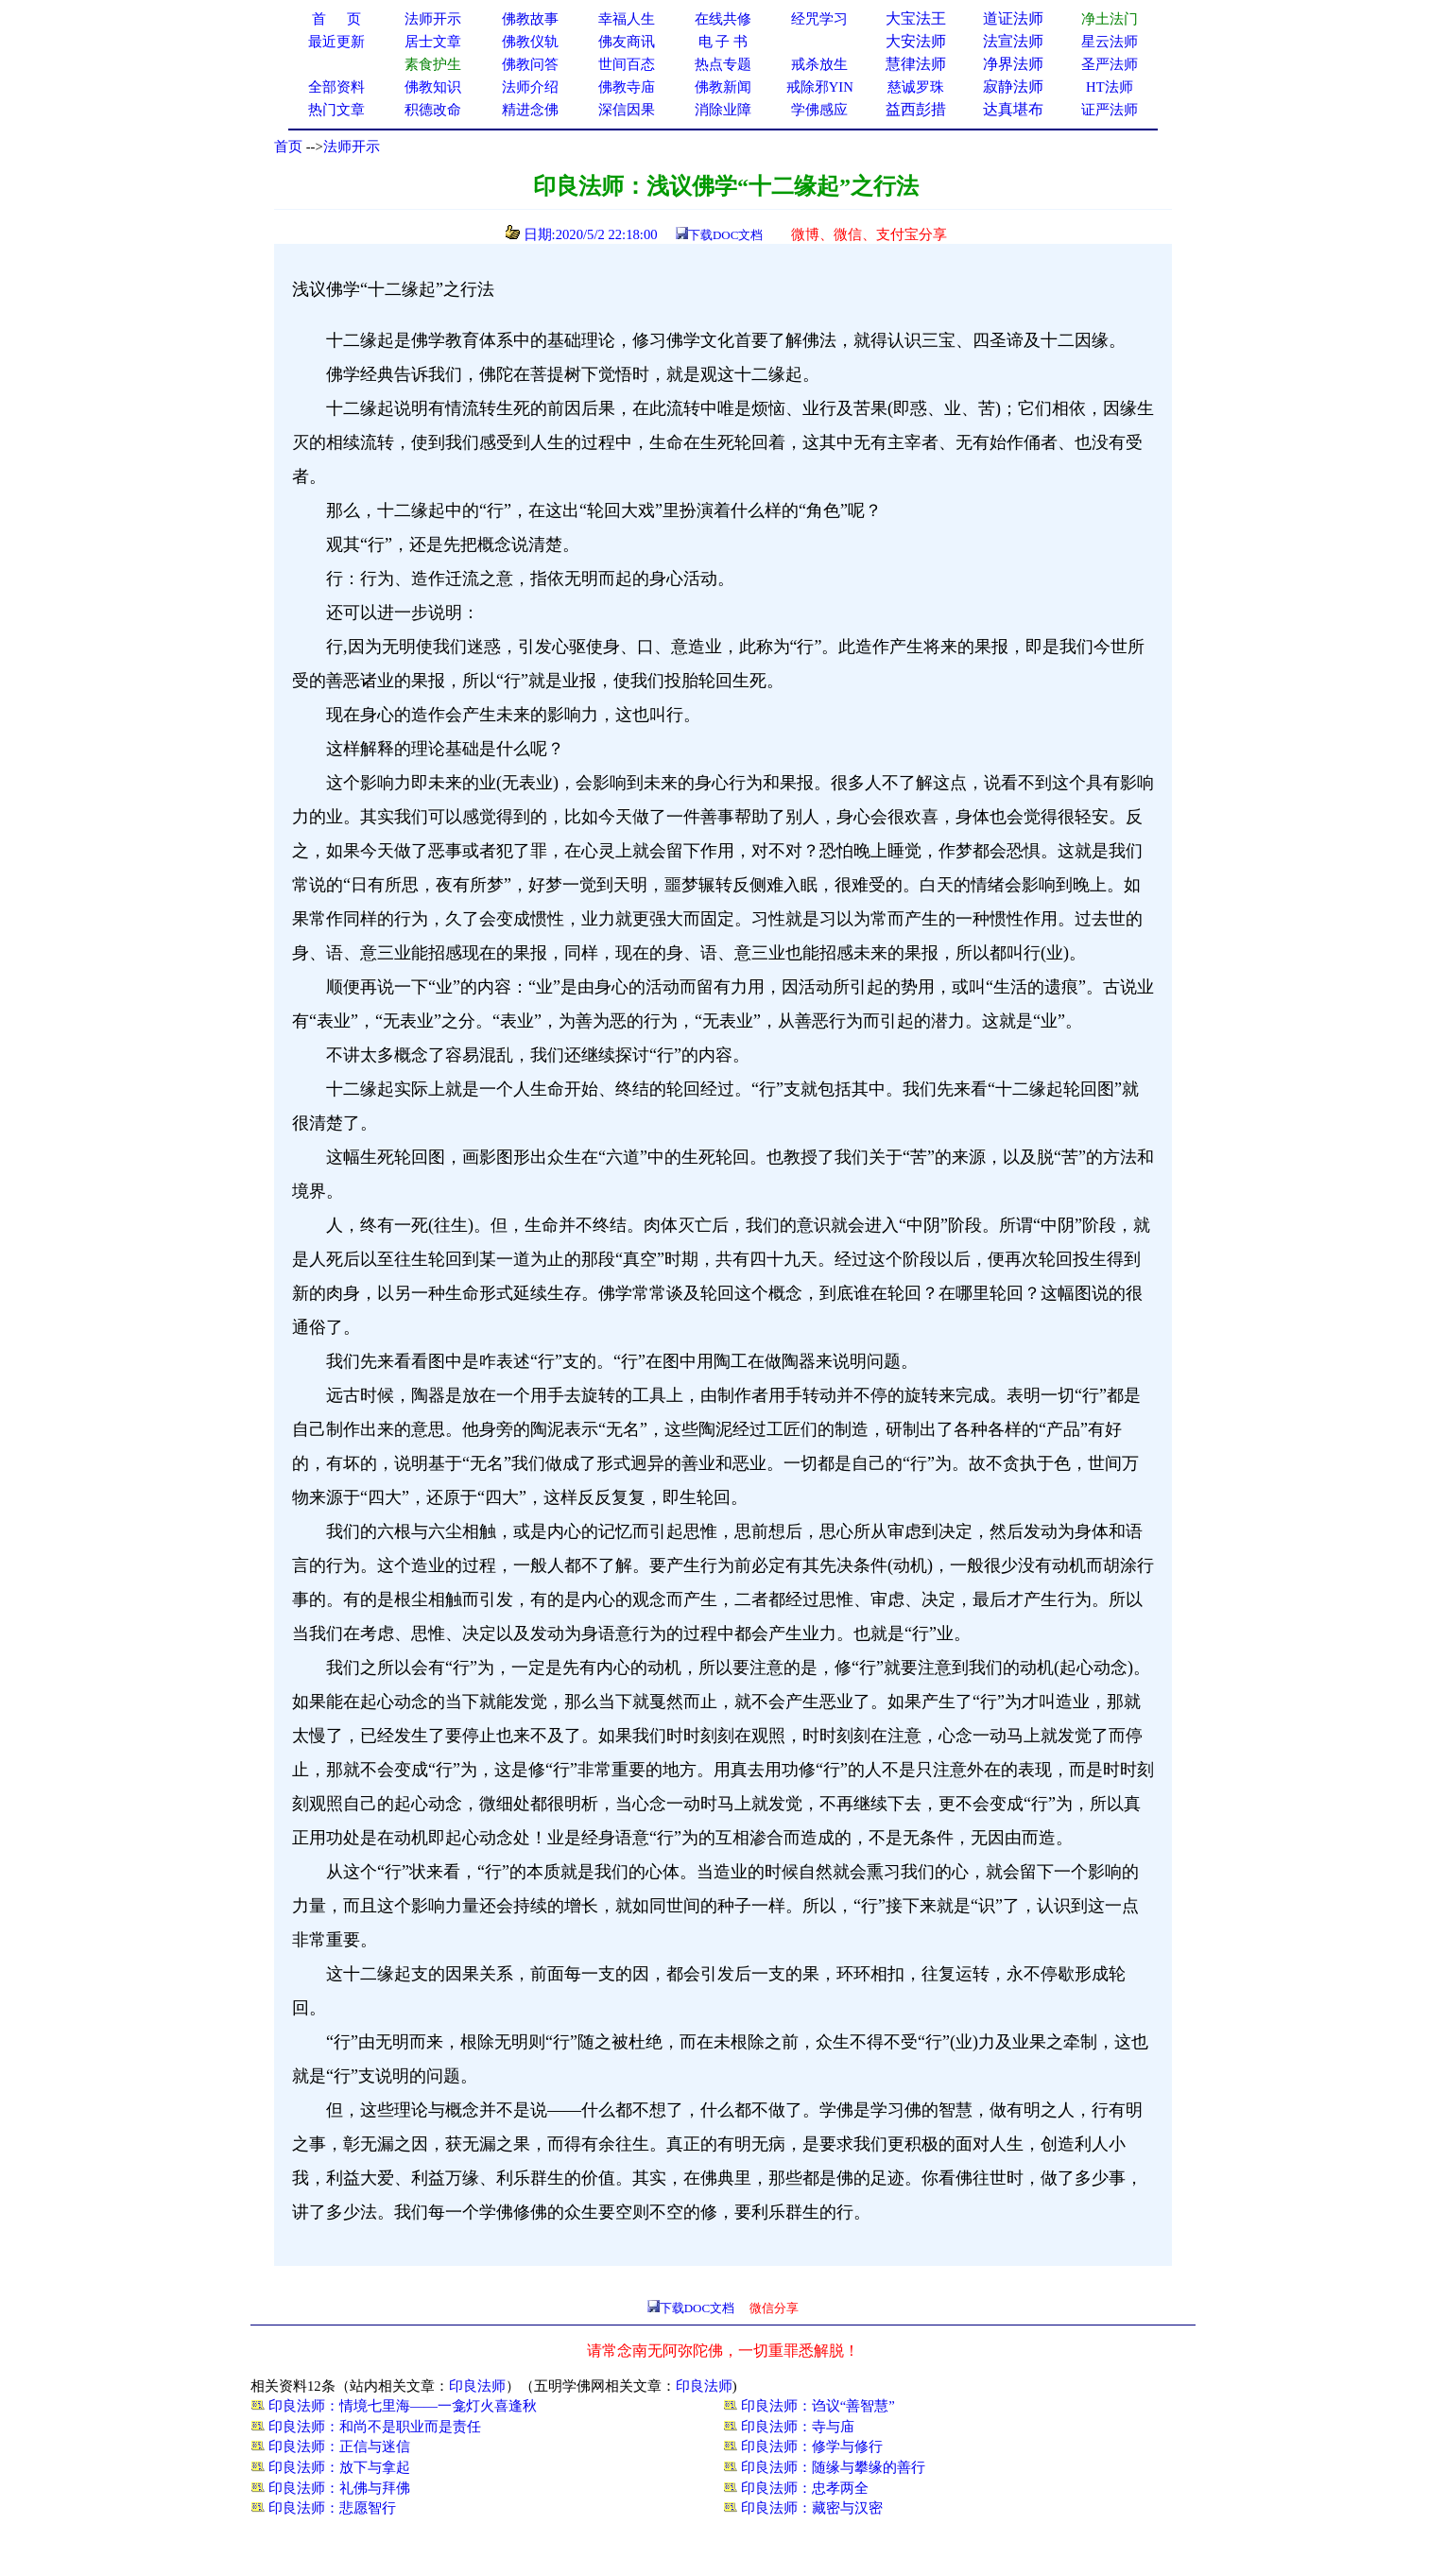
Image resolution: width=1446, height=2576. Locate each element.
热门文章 (336, 109)
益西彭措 (916, 109)
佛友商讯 (626, 41)
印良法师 (477, 2386)
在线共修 (723, 18)
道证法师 (1013, 18)
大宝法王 (916, 18)
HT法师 (1109, 87)
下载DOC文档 (725, 235)
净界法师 (1013, 64)
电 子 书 (723, 41)
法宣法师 (1013, 41)
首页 (288, 146)
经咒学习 (819, 18)
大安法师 (916, 41)
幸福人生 (626, 18)
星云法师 (1109, 41)
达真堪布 (1013, 109)
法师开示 (351, 146)
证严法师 (1109, 109)
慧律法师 (916, 64)
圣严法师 (1109, 64)
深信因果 (626, 109)
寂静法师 (1013, 86)
